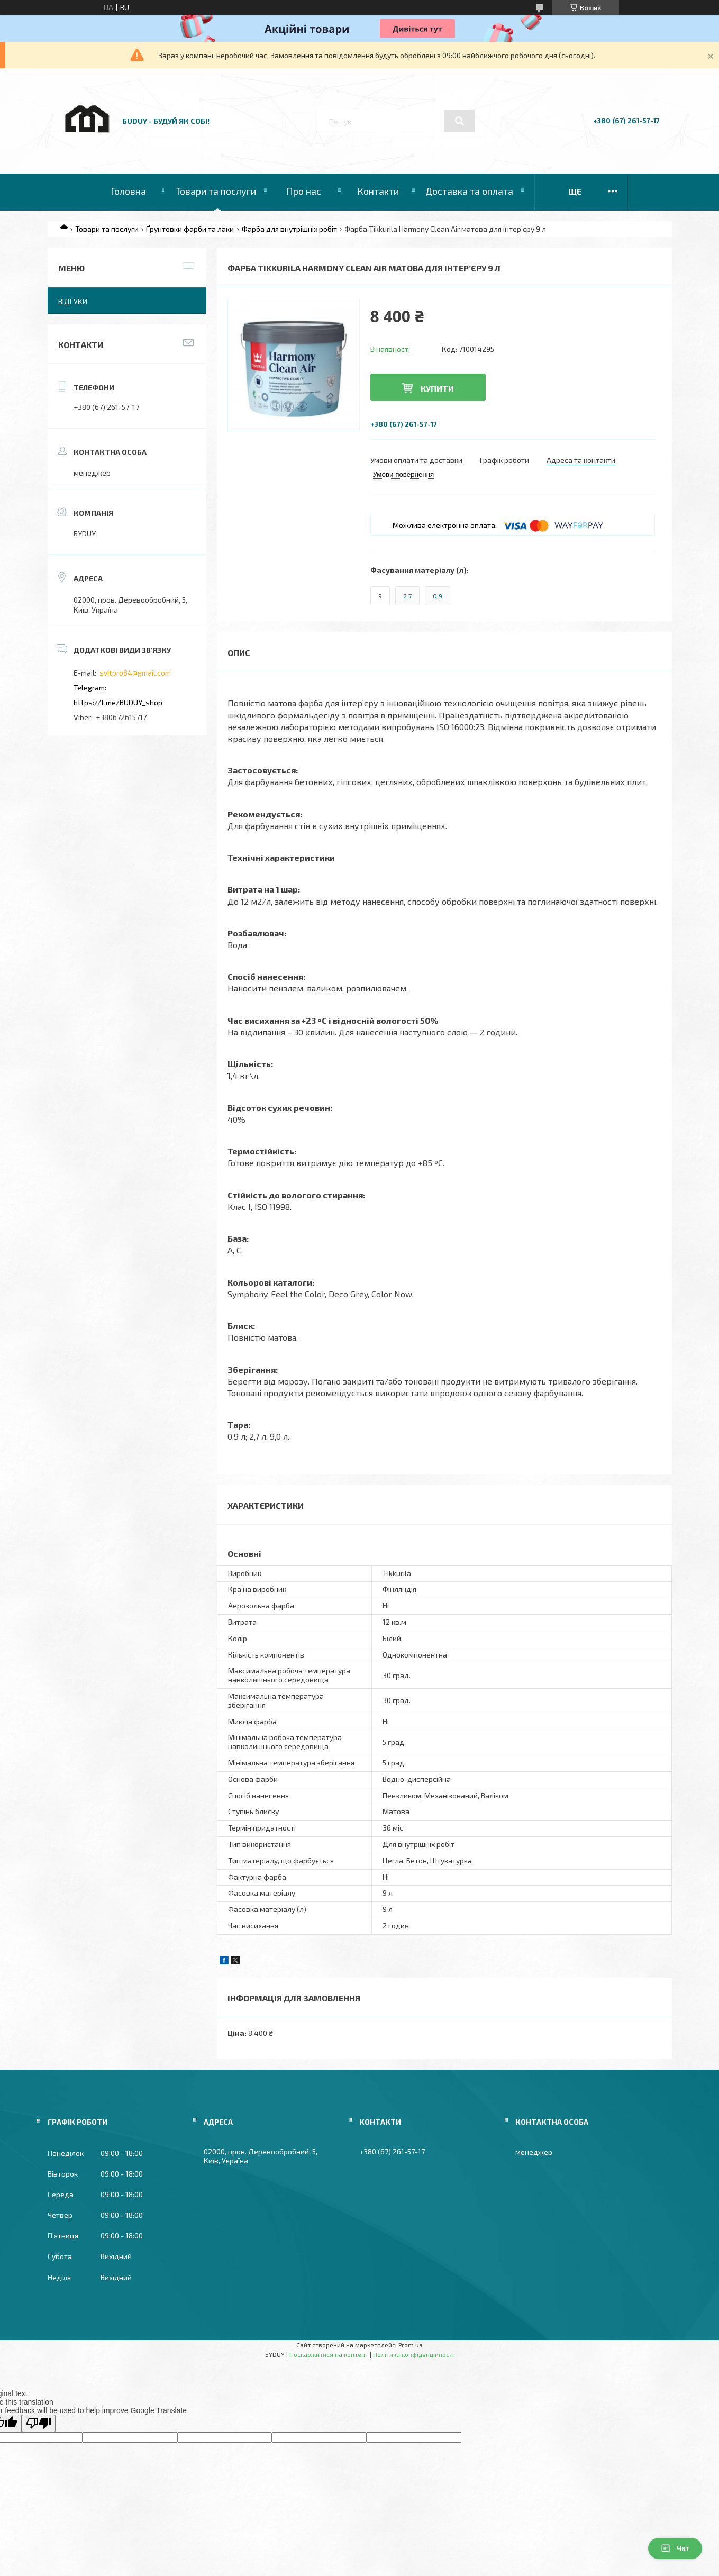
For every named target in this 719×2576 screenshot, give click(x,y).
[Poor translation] (39, 2423)
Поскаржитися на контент (328, 2354)
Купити (437, 388)
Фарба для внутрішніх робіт (289, 228)
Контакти (378, 191)
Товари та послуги (216, 191)
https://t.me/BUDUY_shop (118, 702)
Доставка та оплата (469, 191)
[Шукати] (459, 121)
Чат (675, 2548)
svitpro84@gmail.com (135, 672)
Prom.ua (410, 2345)
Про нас (303, 191)
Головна (128, 191)
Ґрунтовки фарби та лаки (190, 228)
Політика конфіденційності (413, 2354)
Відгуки (72, 301)
